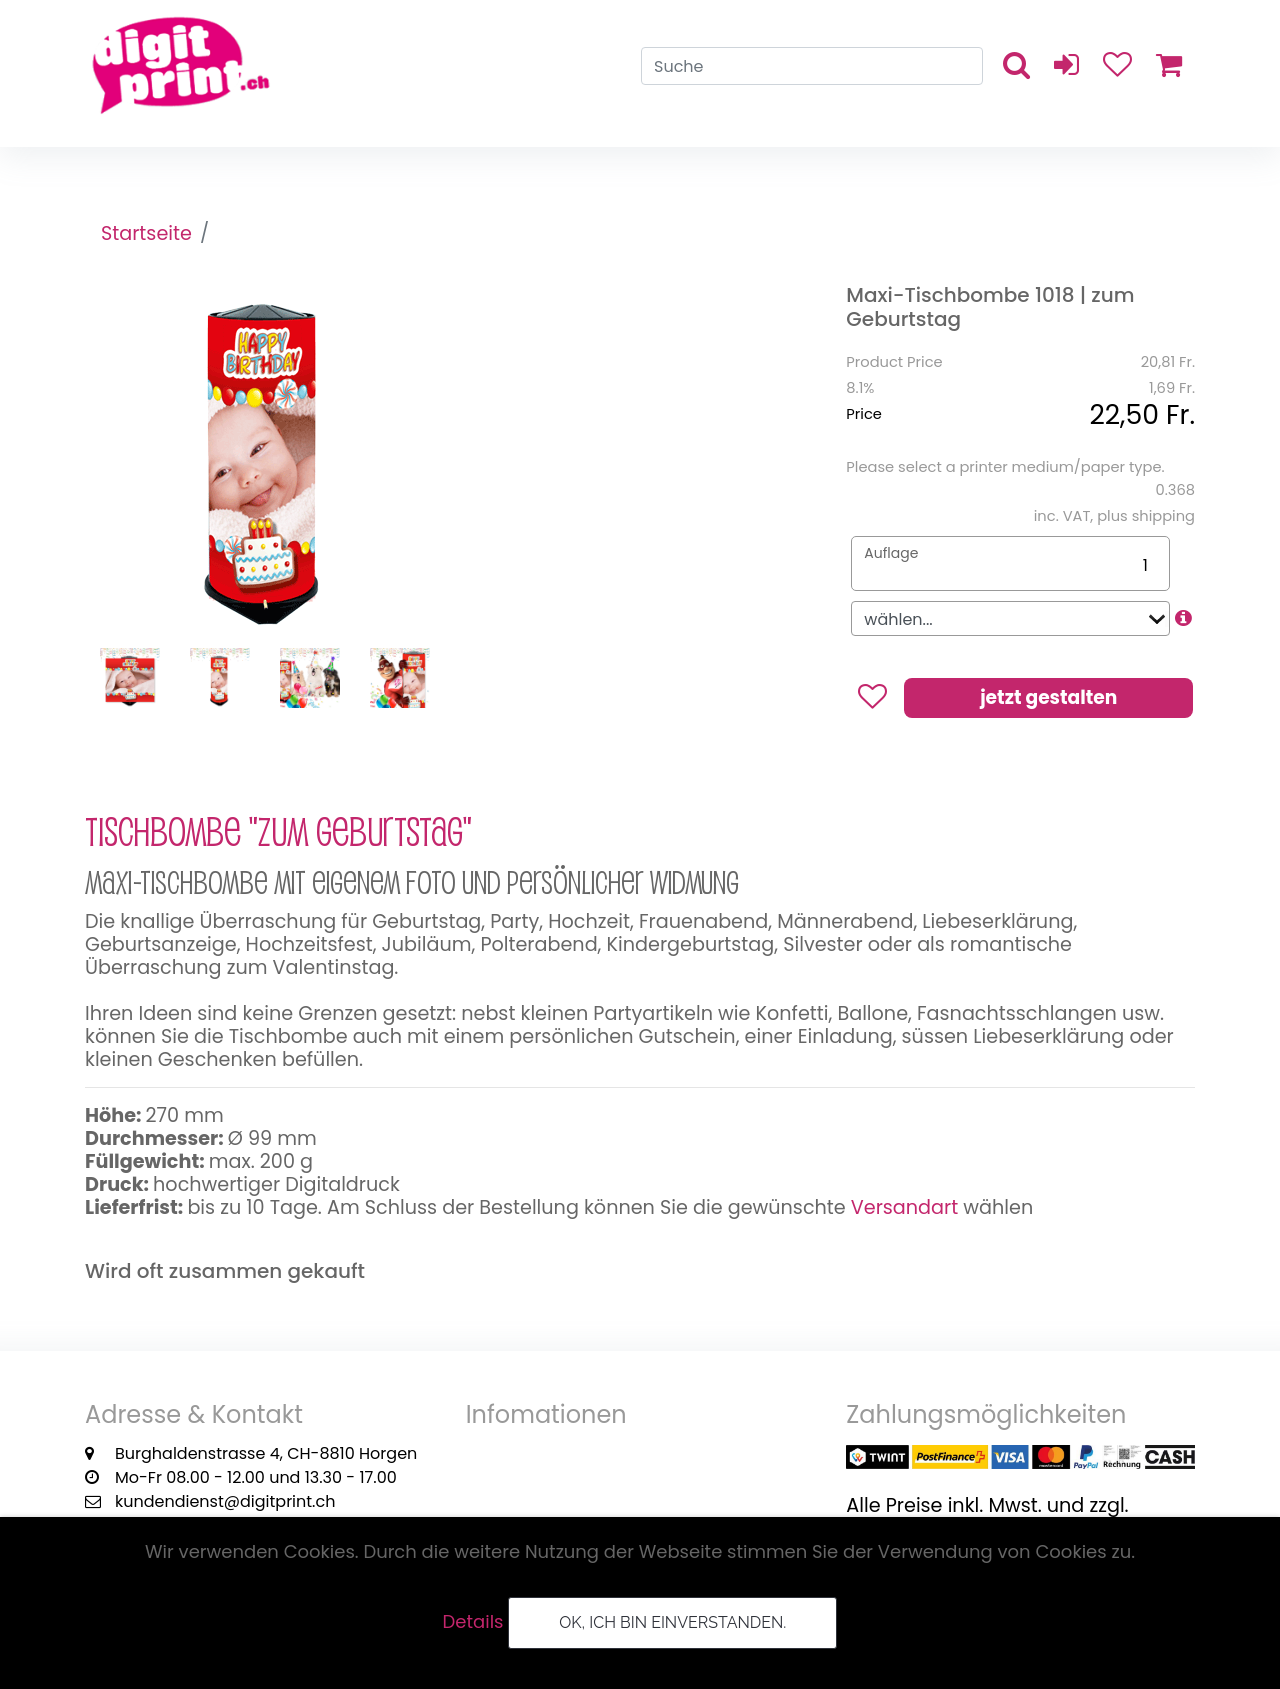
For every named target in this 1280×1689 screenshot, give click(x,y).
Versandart (904, 1207)
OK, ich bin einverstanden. (672, 1622)
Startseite (146, 233)
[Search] (812, 66)
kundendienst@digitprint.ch (225, 1501)
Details (473, 1621)
